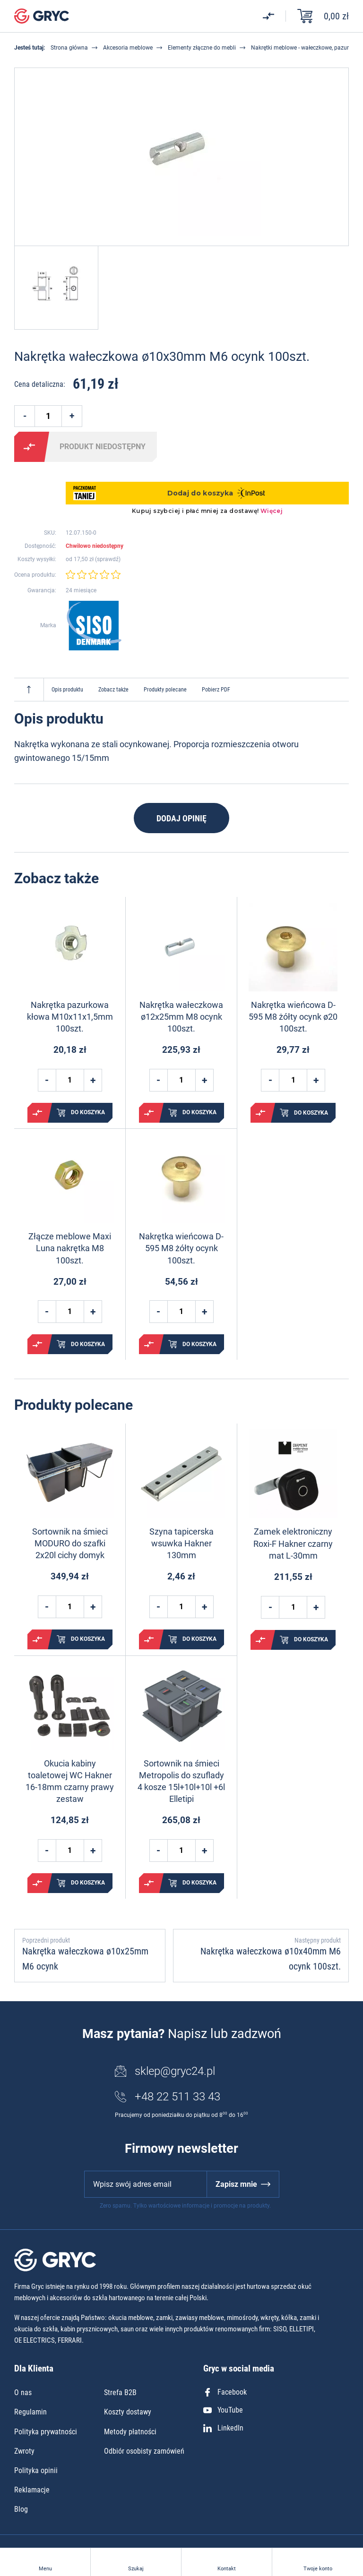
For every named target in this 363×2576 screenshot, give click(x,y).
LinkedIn (223, 2427)
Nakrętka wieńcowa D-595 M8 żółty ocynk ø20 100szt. (293, 1016)
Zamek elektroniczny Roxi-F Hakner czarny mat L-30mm (293, 1543)
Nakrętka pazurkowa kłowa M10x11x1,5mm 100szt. (70, 1016)
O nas (23, 2392)
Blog (21, 2509)
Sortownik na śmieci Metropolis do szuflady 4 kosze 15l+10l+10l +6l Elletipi (181, 1781)
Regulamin (30, 2411)
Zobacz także (113, 689)
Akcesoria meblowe (128, 47)
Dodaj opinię (181, 818)
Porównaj (29, 447)
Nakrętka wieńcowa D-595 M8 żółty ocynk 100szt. (181, 1248)
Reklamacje (32, 2489)
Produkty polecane (165, 689)
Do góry (28, 689)
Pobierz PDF (216, 689)
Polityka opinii (36, 2470)
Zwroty (24, 2451)
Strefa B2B (120, 2392)
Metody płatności (130, 2431)
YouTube (223, 2409)
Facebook (225, 2392)
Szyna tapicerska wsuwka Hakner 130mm (181, 1543)
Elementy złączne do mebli (202, 47)
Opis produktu (67, 689)
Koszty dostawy (127, 2411)
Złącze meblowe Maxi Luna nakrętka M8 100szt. (69, 1248)
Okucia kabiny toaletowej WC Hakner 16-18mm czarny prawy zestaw (70, 1781)
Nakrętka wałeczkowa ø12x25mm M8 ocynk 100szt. (181, 1016)
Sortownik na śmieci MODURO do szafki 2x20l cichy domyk (70, 1543)
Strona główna (69, 47)
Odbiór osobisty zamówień (144, 2451)
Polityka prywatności (45, 2431)
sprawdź (108, 559)
